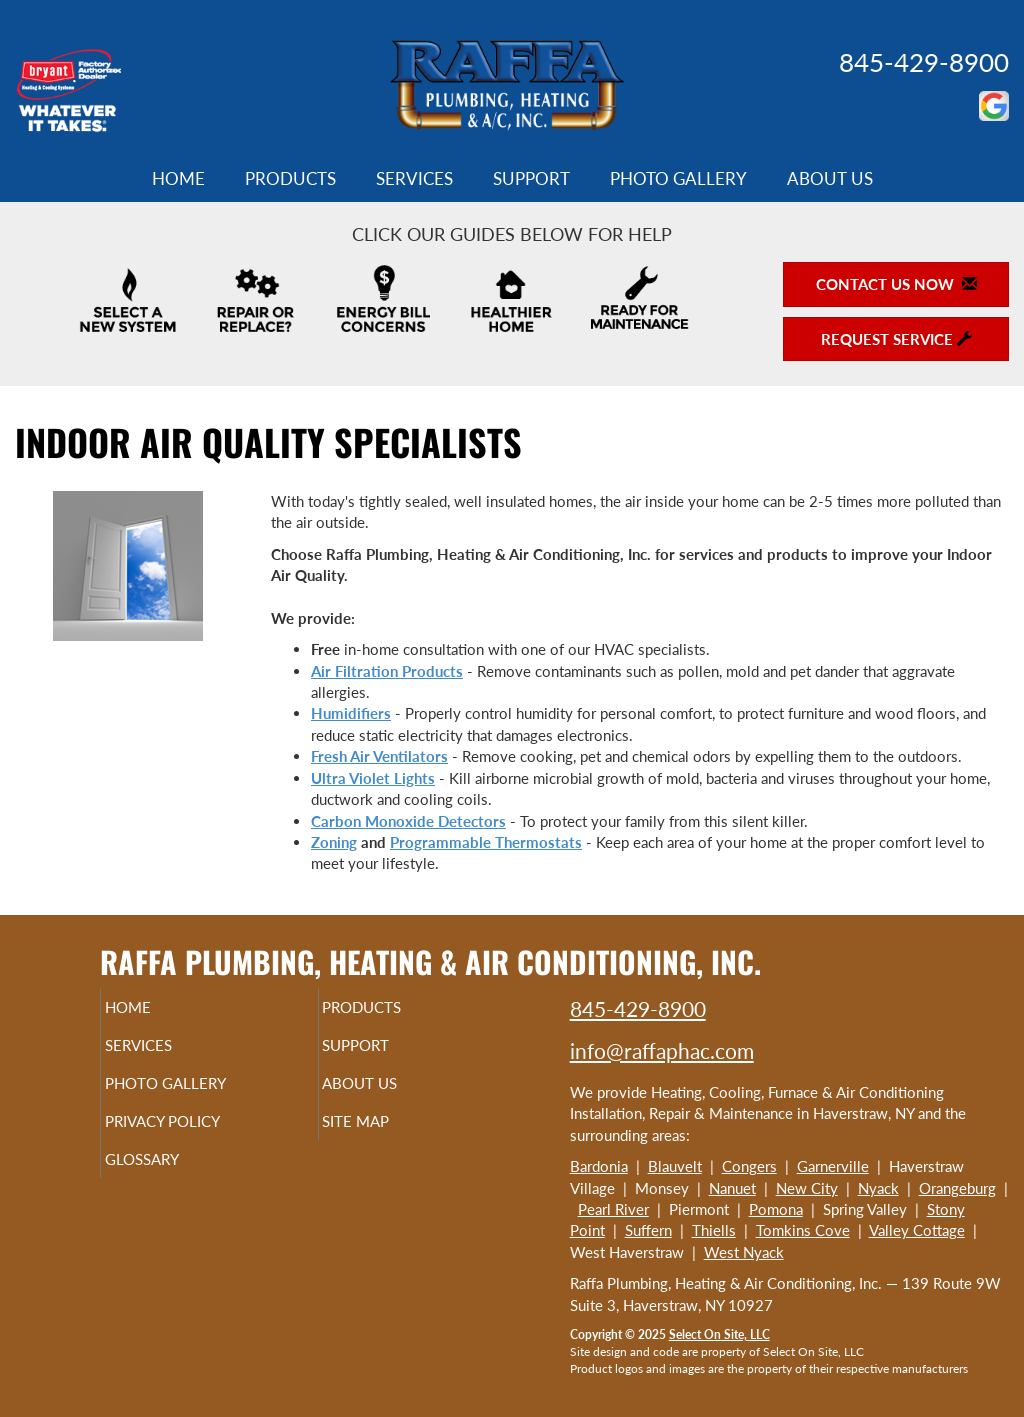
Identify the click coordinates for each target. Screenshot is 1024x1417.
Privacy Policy (200, 1135)
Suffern (648, 1230)
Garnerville (833, 1166)
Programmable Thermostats (486, 842)
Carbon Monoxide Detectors (408, 821)
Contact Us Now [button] (896, 284)
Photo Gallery (678, 179)
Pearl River (613, 1209)
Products (290, 179)
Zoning (334, 842)
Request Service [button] (896, 339)
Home (178, 179)
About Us (830, 179)
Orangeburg (957, 1188)
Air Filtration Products (387, 671)
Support (531, 179)
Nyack (878, 1188)
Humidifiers (351, 713)
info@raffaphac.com (662, 1050)
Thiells (714, 1230)
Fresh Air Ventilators (379, 756)
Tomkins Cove (803, 1230)
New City (807, 1188)
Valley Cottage (917, 1230)
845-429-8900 (924, 62)
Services (414, 179)
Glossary (175, 1177)
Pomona (776, 1209)
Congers (749, 1166)
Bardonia (599, 1166)
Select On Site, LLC (719, 1334)
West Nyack (744, 1252)
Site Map (389, 1135)
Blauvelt (675, 1166)
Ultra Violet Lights (373, 778)
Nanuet (732, 1188)
